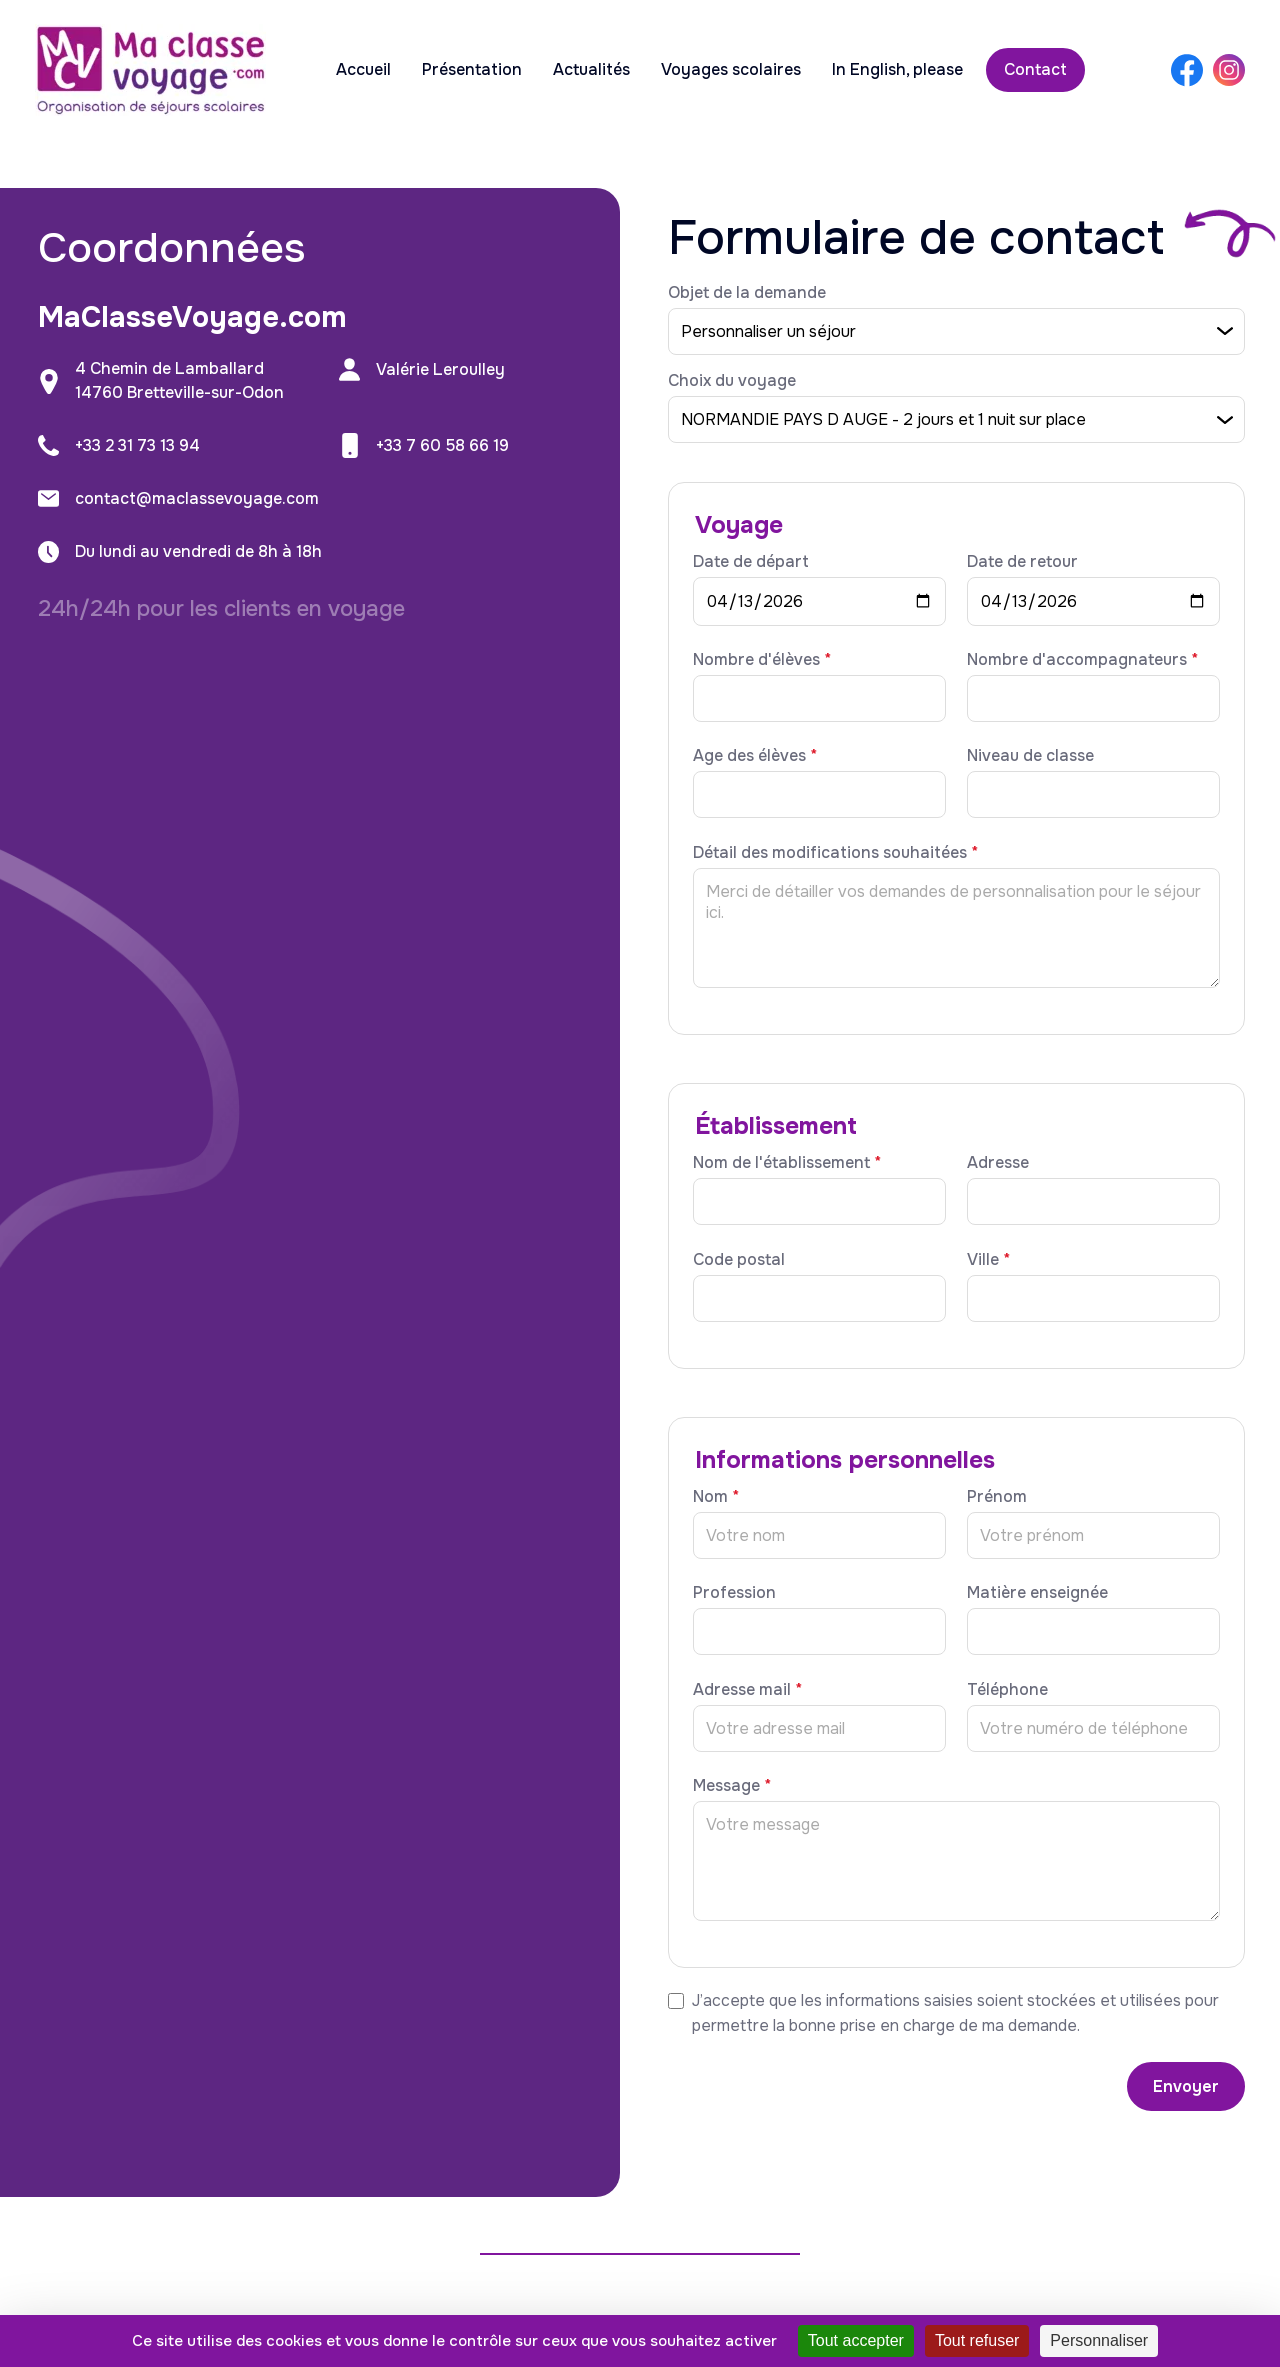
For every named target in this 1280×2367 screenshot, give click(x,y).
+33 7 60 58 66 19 (442, 445)
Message (732, 1785)
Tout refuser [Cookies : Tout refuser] (977, 2340)
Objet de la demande (747, 292)
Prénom (997, 1496)
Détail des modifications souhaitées (835, 852)
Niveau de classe (1030, 755)
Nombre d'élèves (762, 659)
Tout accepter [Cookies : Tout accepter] (856, 2340)
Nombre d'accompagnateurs (1082, 659)
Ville (988, 1259)
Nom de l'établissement (787, 1162)
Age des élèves (755, 755)
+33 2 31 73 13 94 (137, 445)
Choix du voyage (732, 380)
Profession (734, 1592)
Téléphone (1007, 1689)
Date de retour (1022, 561)
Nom (716, 1496)
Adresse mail (747, 1689)
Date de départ (751, 561)
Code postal (739, 1259)
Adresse (998, 1162)
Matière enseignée (1037, 1592)
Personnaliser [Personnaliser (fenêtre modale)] (1099, 2340)
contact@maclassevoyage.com (197, 498)
